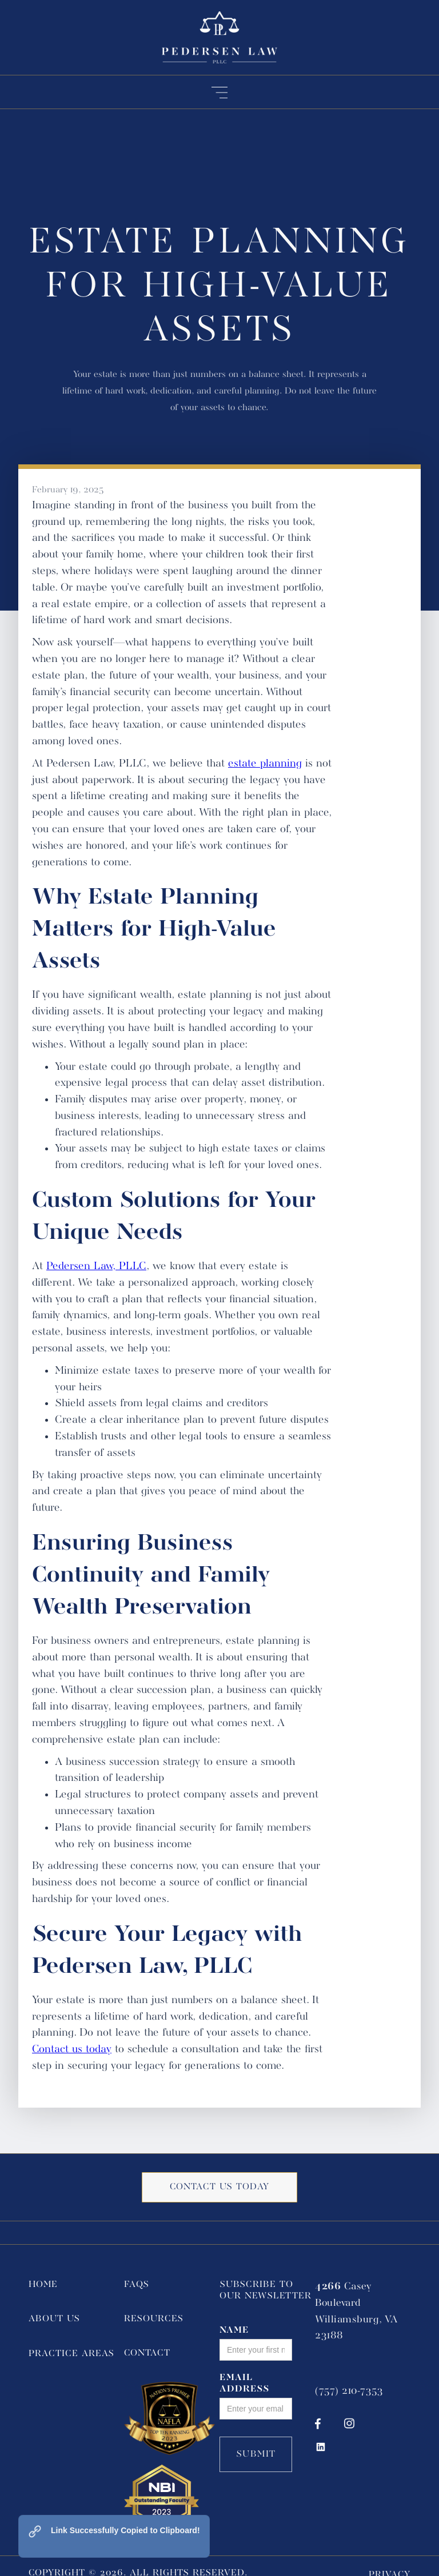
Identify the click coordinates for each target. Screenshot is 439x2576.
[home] (219, 37)
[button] (219, 92)
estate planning (265, 763)
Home (43, 2285)
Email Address (245, 2383)
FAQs (136, 2285)
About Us (54, 2319)
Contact (147, 2353)
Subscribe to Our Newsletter (266, 2290)
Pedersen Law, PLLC (96, 1266)
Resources (153, 2319)
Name (234, 2330)
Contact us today (71, 2049)
